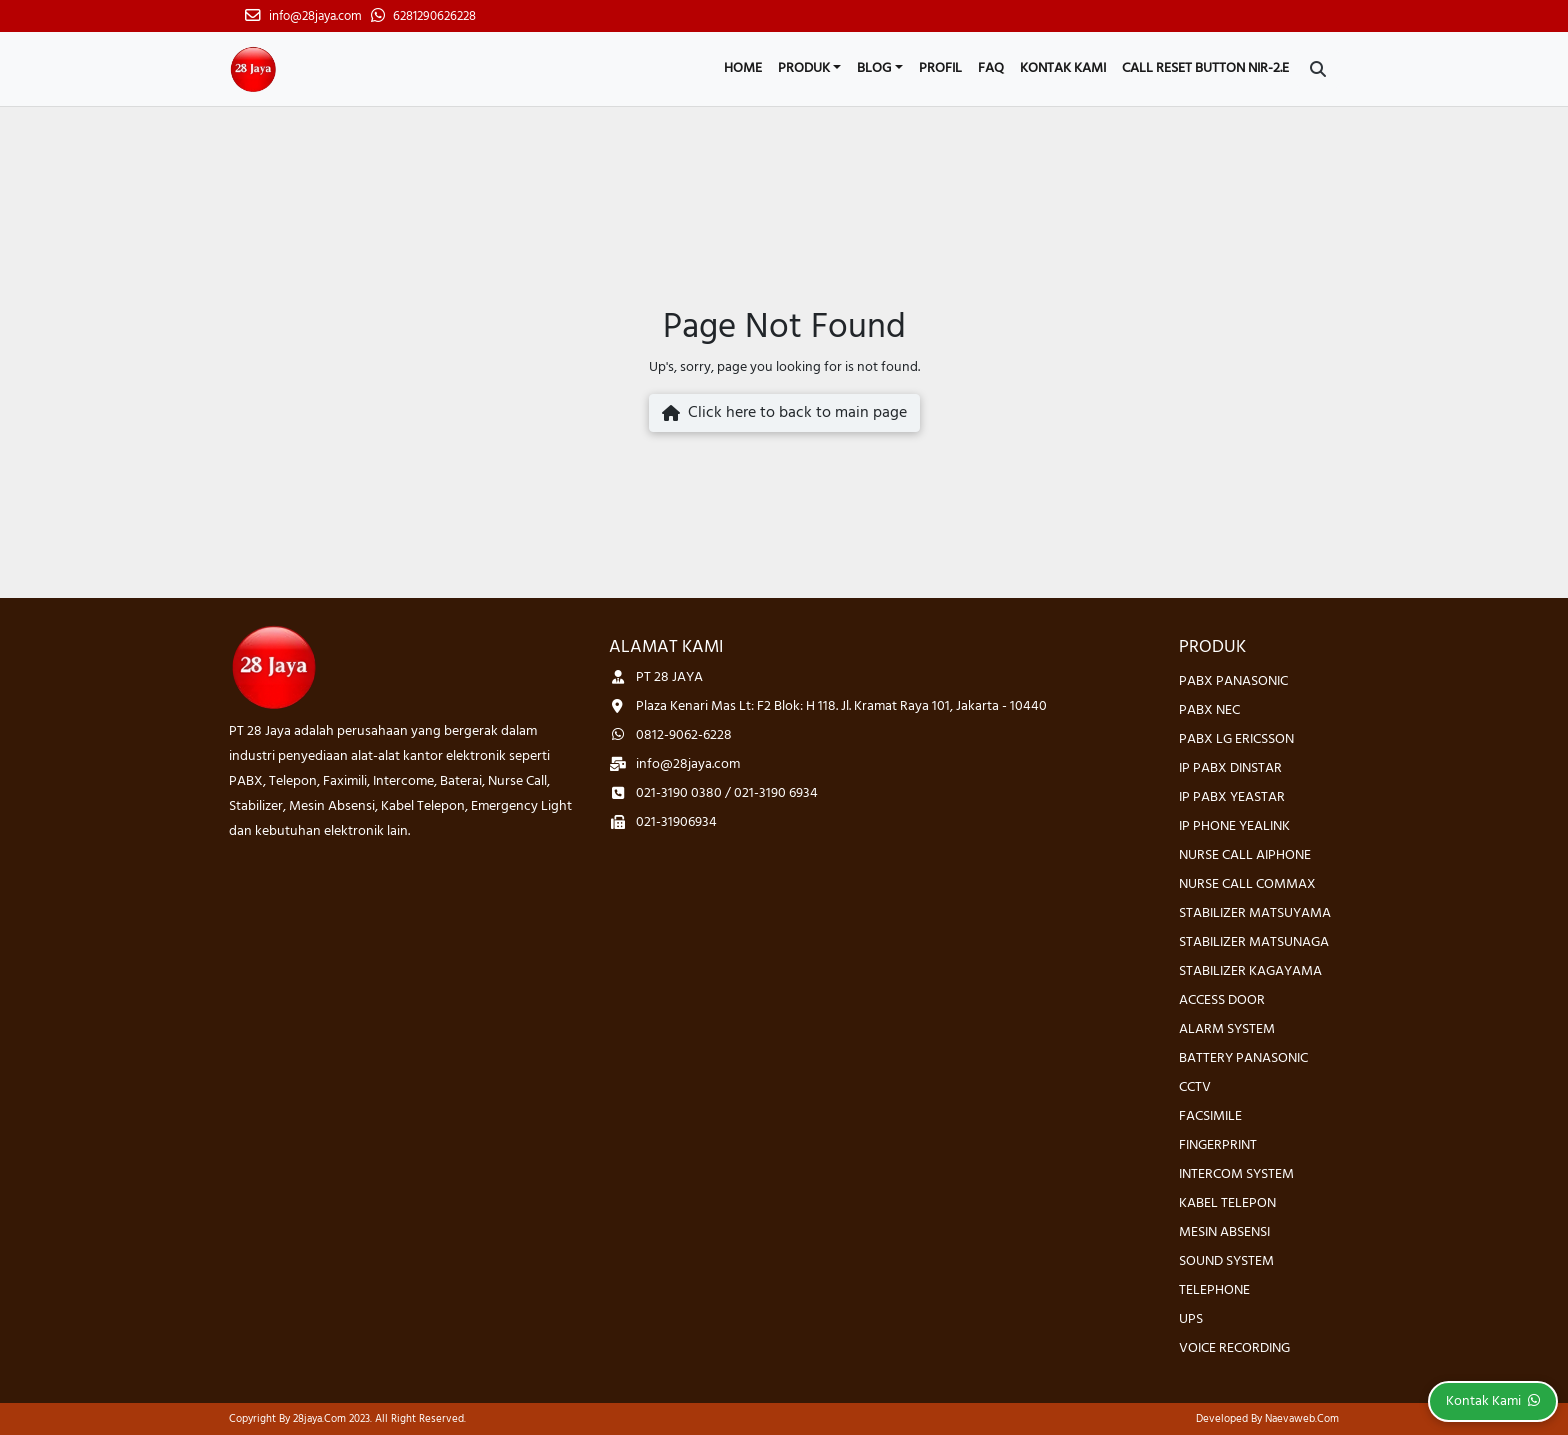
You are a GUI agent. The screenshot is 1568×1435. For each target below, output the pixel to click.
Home (743, 68)
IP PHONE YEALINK (1234, 826)
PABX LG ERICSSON (1236, 739)
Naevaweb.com (1302, 1419)
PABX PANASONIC (1233, 681)
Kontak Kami (1063, 68)
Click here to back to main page (784, 413)
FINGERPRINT (1218, 1145)
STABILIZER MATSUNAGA (1254, 942)
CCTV (1195, 1087)
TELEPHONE (1214, 1290)
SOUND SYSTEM (1226, 1261)
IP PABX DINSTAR (1230, 768)
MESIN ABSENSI (1224, 1232)
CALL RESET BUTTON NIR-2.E (1205, 68)
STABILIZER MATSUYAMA (1255, 913)
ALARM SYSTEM (1227, 1029)
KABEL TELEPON (1227, 1203)
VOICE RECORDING (1234, 1348)
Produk (804, 68)
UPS (1191, 1319)
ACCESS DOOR (1222, 1000)
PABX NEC (1209, 710)
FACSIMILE (1210, 1116)
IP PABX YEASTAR (1232, 797)
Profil (940, 68)
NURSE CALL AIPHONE (1245, 855)
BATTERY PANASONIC (1243, 1058)
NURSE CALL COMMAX (1247, 884)
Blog (874, 68)
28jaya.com (319, 1419)
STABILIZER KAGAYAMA (1250, 971)
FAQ (991, 68)
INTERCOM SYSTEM (1236, 1174)
